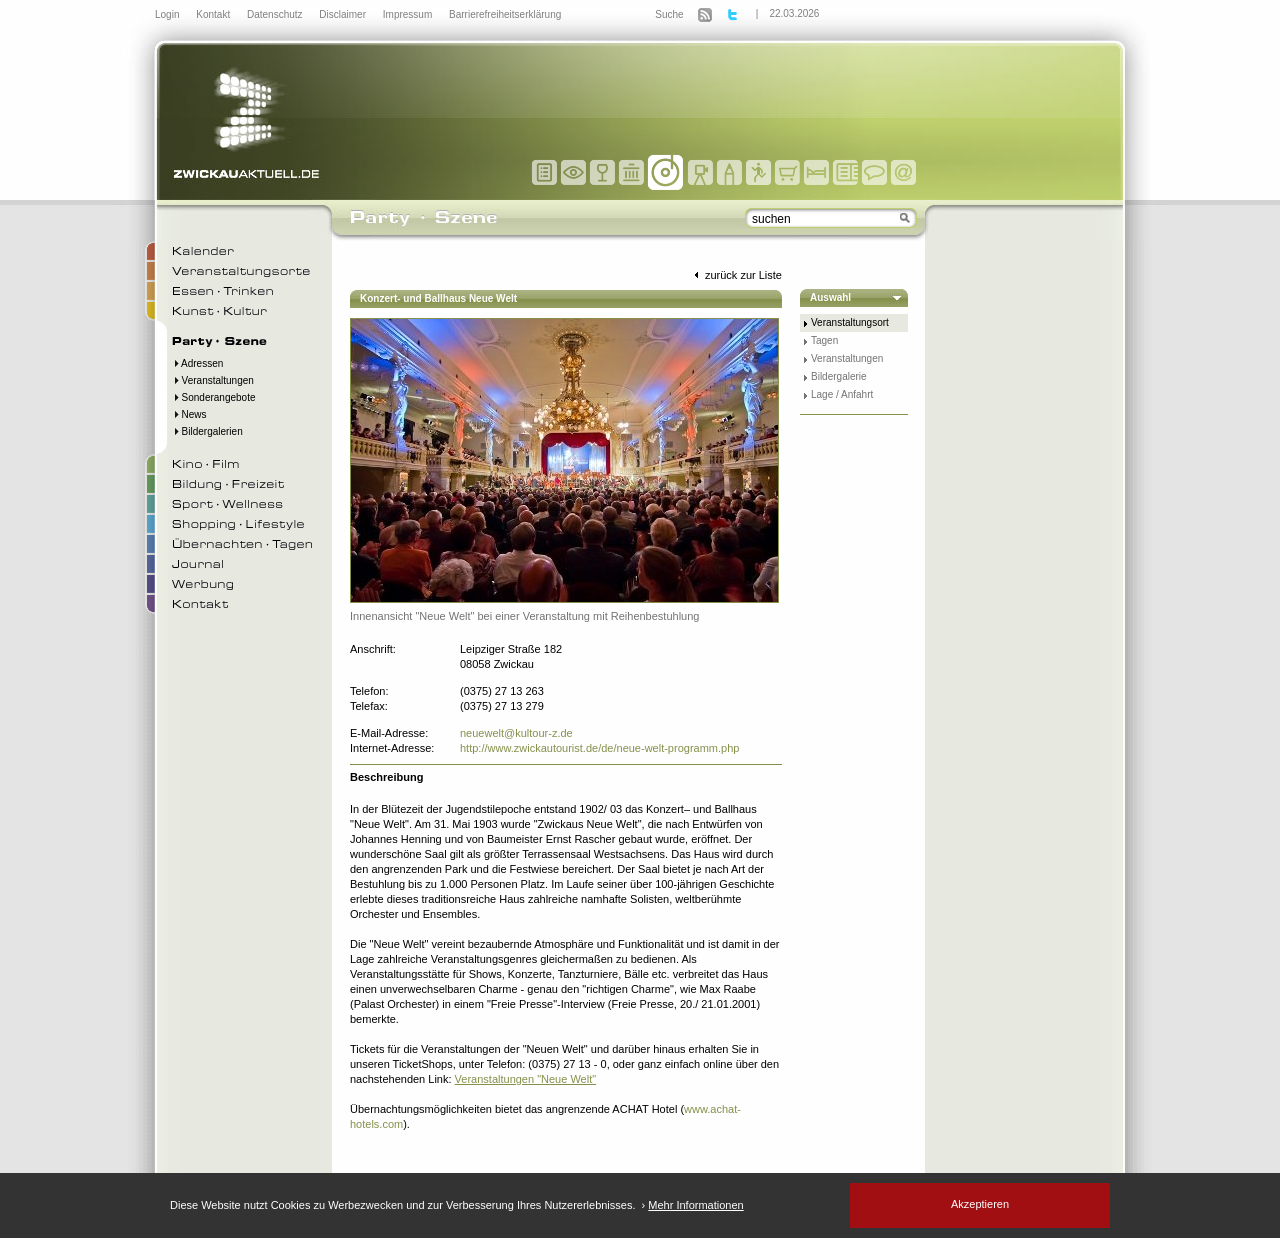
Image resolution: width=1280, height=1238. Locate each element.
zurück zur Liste (736, 275)
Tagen (824, 340)
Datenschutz (276, 14)
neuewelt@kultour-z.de (516, 733)
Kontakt (214, 14)
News (189, 414)
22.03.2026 (794, 13)
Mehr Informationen (695, 1205)
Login (168, 14)
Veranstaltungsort (850, 322)
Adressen (197, 363)
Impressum (409, 14)
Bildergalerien (207, 431)
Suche (669, 14)
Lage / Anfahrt (842, 394)
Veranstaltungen (213, 380)
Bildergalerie (839, 376)
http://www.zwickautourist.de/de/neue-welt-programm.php (599, 748)
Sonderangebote (214, 397)
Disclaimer (343, 14)
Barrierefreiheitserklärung (505, 14)
